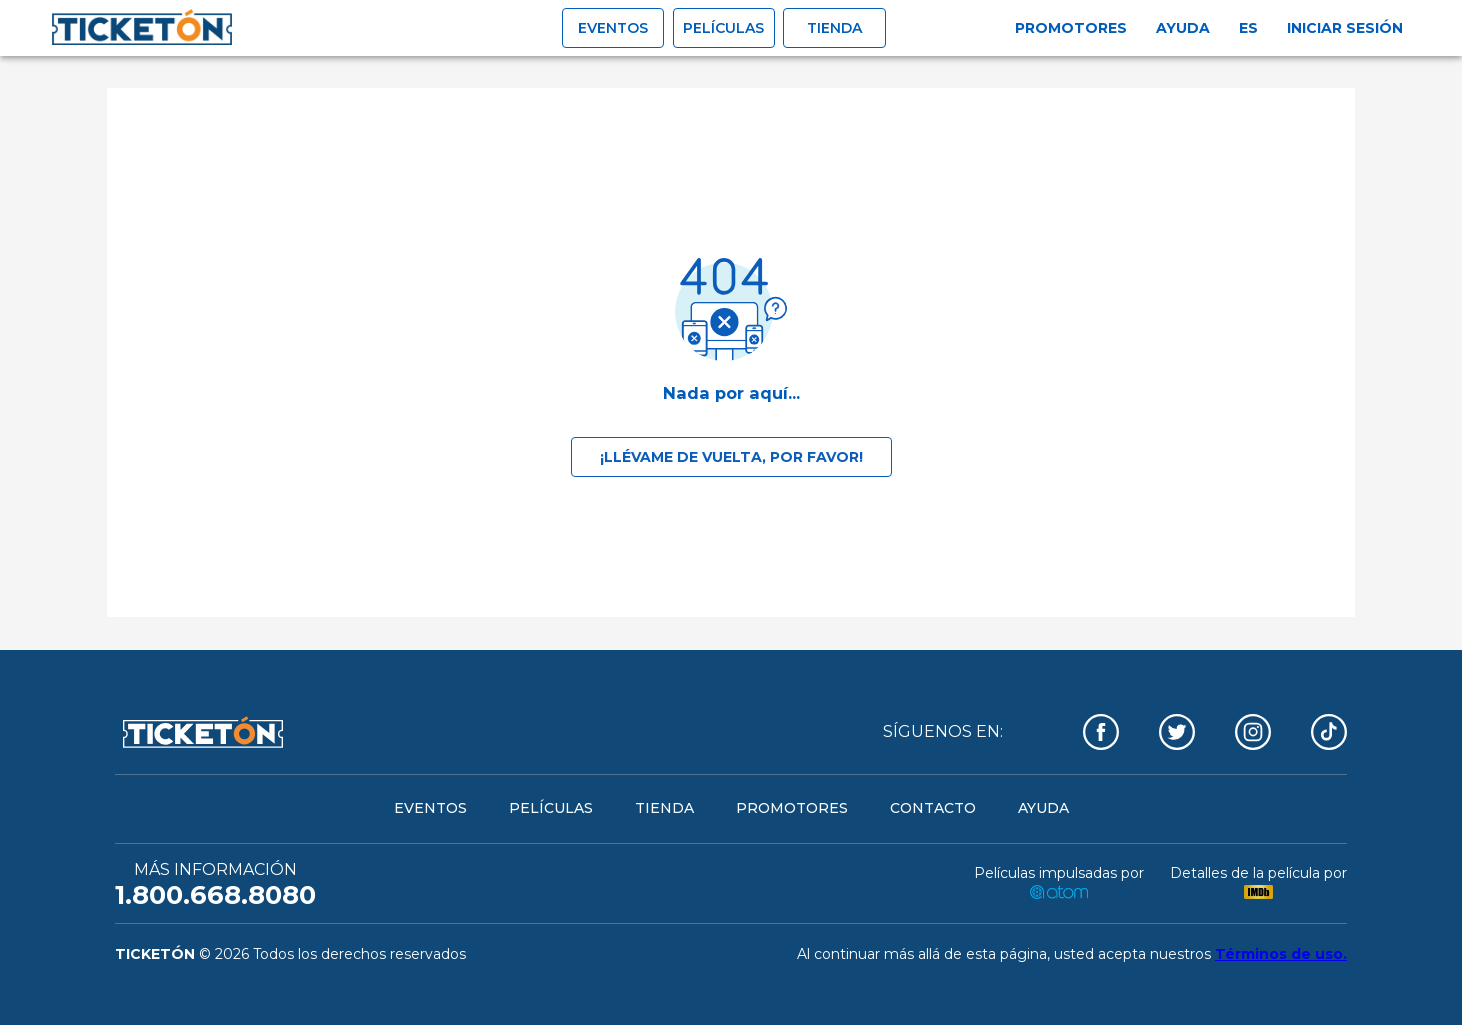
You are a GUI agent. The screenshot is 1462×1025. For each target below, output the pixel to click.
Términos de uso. (1281, 954)
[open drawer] (142, 28)
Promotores (1071, 28)
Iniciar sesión (1345, 28)
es (1248, 28)
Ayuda (1183, 28)
